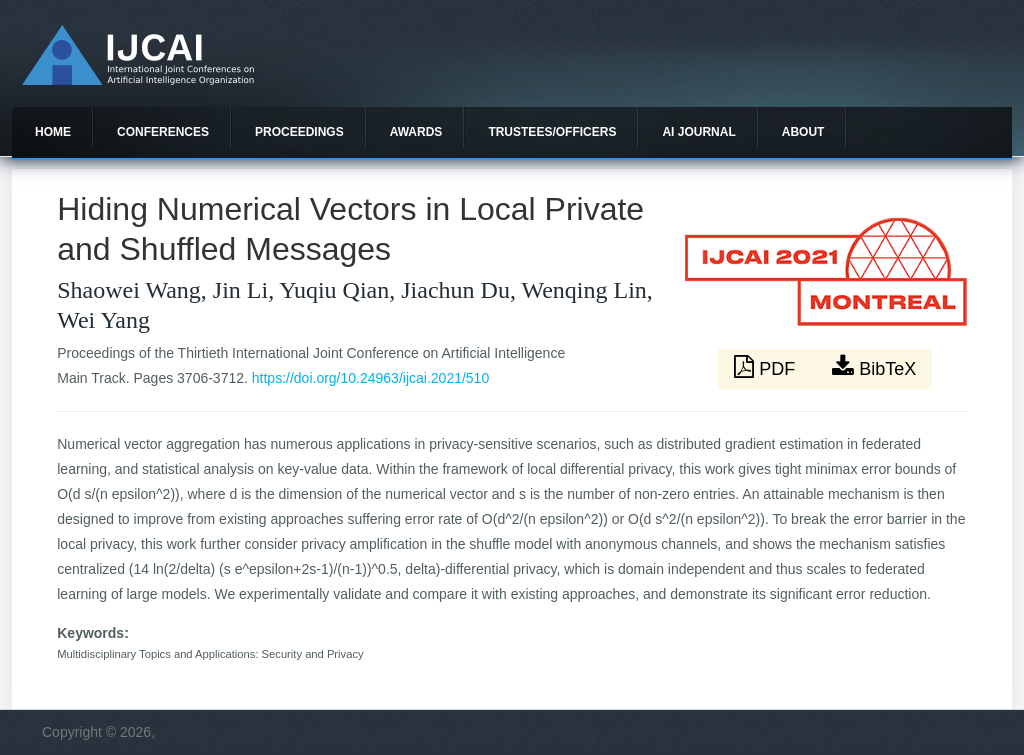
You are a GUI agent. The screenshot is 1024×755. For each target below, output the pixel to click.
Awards (416, 132)
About (803, 132)
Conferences (163, 132)
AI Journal (698, 132)
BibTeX (874, 367)
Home (53, 132)
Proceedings (299, 132)
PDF (767, 367)
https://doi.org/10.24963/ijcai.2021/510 (370, 378)
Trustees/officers (552, 132)
